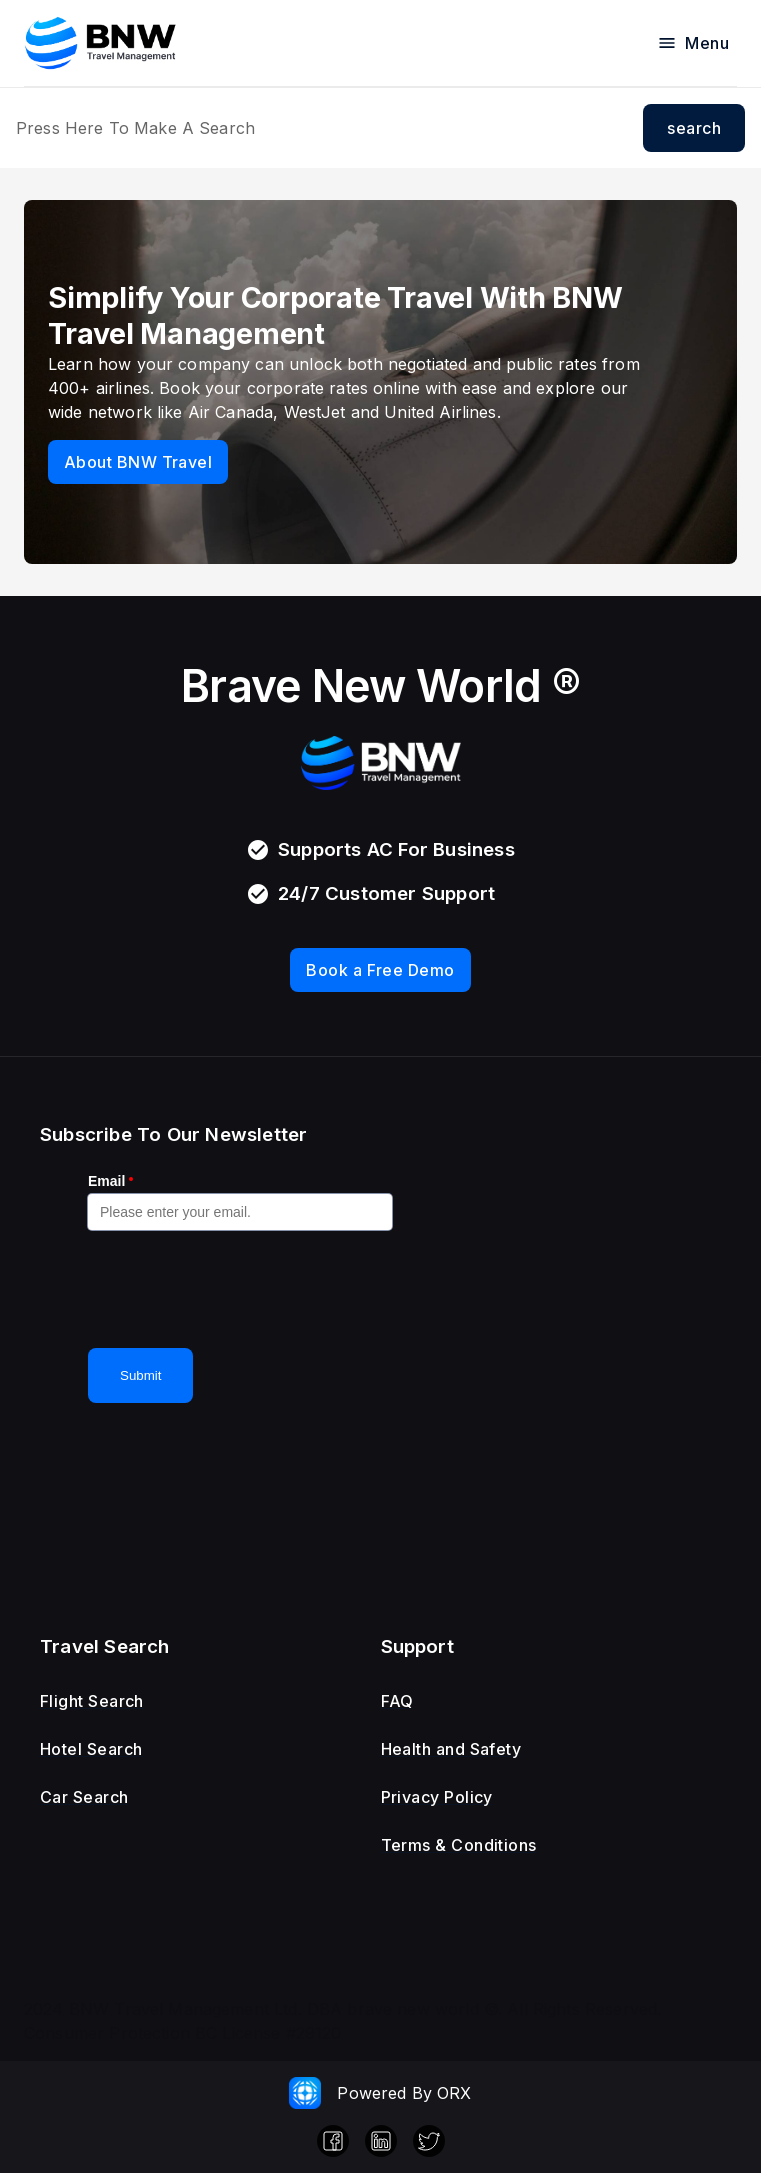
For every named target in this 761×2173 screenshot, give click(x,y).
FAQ (397, 1701)
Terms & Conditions (459, 1845)
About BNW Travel (138, 462)
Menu (693, 43)
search (694, 128)
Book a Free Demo (380, 970)
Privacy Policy (437, 1797)
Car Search (84, 1797)
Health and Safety (451, 1749)
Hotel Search (91, 1749)
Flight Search (92, 1701)
